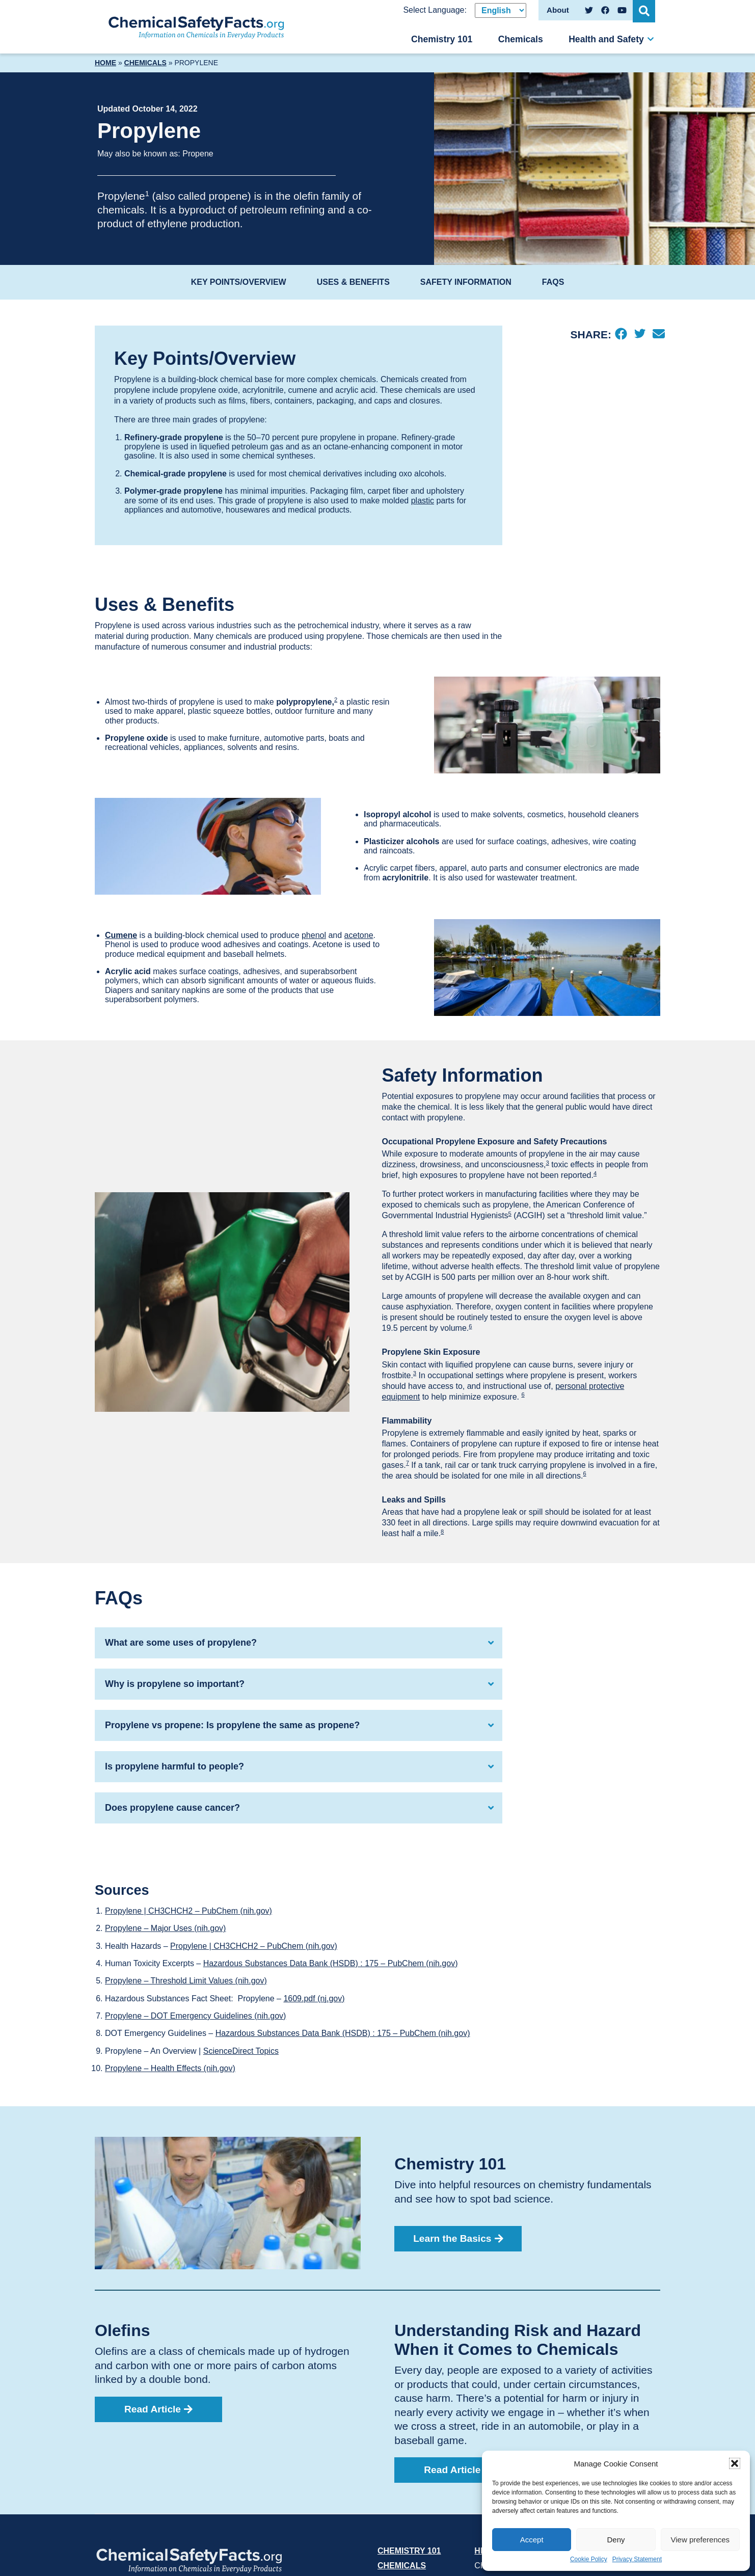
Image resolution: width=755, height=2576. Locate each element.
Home (105, 63)
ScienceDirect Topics (241, 2051)
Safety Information (465, 282)
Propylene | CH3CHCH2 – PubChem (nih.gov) (188, 1911)
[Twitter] (639, 335)
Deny (616, 2539)
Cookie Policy (588, 2559)
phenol (314, 935)
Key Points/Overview (238, 282)
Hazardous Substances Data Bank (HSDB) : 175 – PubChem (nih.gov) (330, 1963)
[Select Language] (500, 10)
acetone (358, 935)
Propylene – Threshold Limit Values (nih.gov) (186, 1980)
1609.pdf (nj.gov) (313, 1998)
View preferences (700, 2539)
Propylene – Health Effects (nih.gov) (170, 2068)
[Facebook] (620, 335)
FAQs (553, 282)
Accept (532, 2539)
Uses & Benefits (353, 282)
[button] (735, 2463)
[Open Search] (645, 10)
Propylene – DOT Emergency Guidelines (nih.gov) (195, 2015)
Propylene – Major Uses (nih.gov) (165, 1928)
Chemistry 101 (441, 39)
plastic (422, 500)
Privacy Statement (637, 2559)
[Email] (658, 335)
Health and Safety (606, 39)
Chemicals (520, 39)
